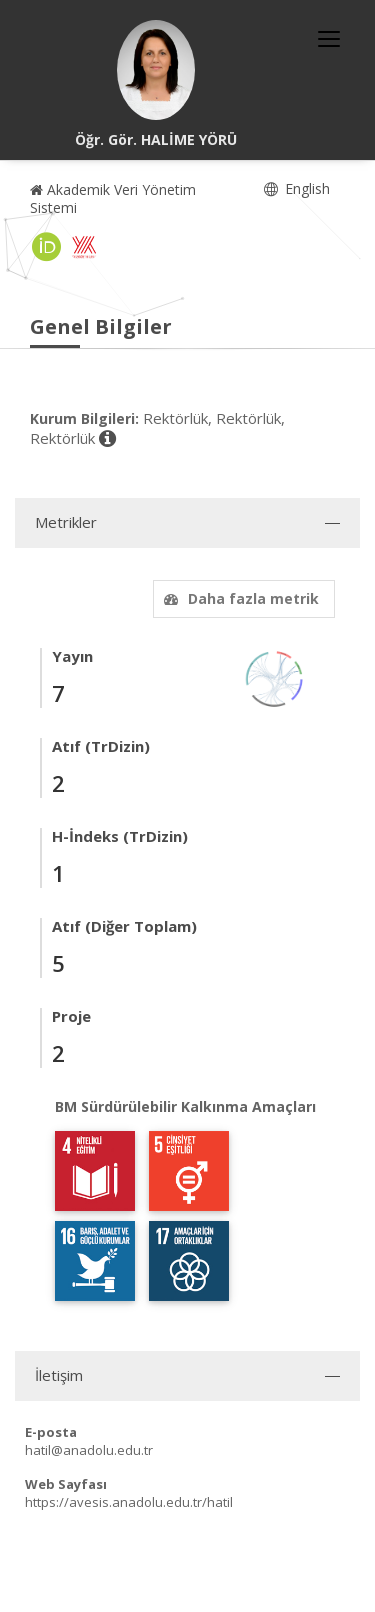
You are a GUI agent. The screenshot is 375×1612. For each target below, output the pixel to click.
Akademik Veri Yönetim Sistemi (113, 198)
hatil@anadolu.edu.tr (89, 1450)
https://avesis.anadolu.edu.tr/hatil (129, 1502)
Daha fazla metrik (239, 598)
